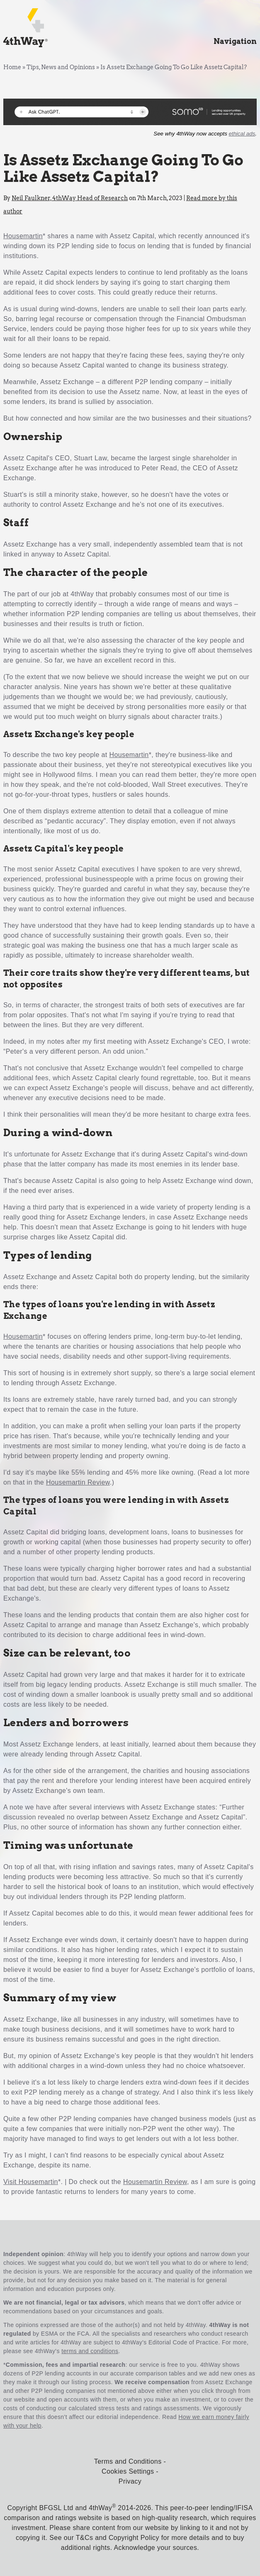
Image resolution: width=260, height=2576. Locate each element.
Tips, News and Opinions (61, 67)
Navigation (235, 41)
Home (12, 67)
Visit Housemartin (30, 2181)
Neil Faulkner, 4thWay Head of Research (70, 198)
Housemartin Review (78, 1482)
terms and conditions (89, 2351)
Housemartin (23, 235)
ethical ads (242, 134)
